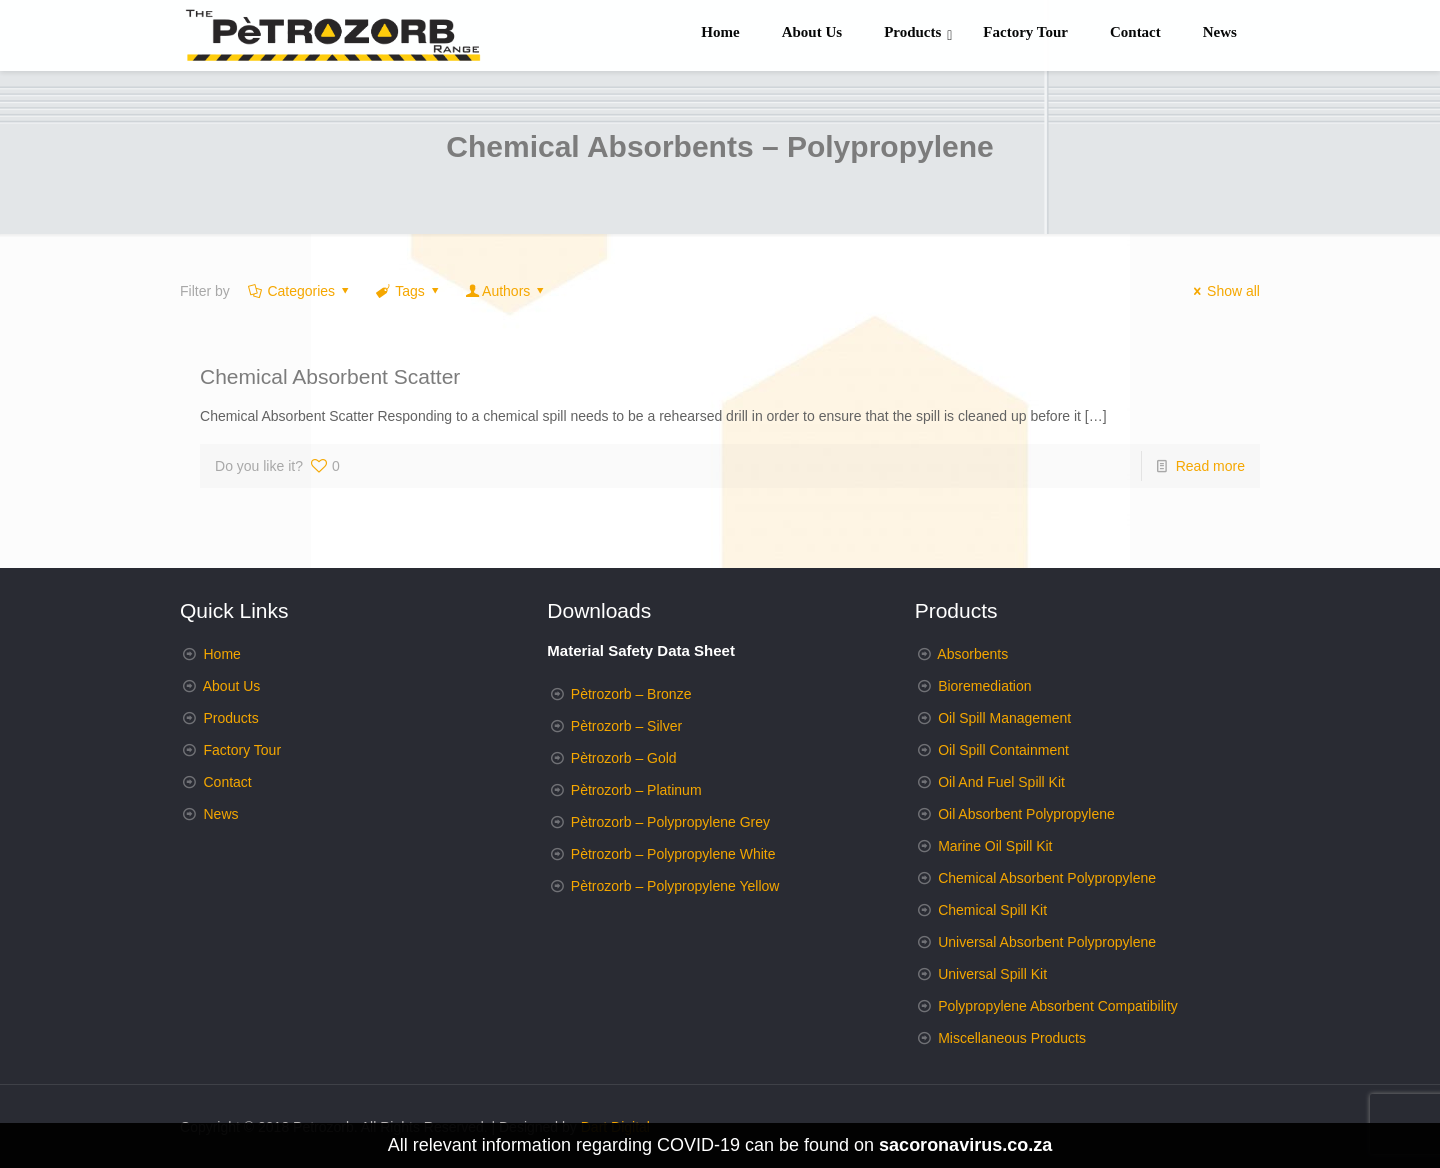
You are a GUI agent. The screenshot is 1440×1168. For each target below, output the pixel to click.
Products (231, 718)
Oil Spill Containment (1003, 750)
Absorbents (972, 654)
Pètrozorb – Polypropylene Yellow (675, 886)
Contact (228, 782)
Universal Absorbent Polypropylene (1047, 942)
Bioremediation (984, 686)
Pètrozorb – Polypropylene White (673, 854)
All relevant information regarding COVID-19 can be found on (720, 1145)
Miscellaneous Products (1012, 1038)
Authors (505, 291)
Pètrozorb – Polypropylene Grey (670, 822)
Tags (409, 291)
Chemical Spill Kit (992, 910)
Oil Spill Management (1004, 718)
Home (222, 654)
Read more (1210, 466)
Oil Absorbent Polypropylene (1026, 814)
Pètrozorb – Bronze (631, 694)
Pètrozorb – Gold (624, 758)
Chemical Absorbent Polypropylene (1047, 878)
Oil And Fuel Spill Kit (1001, 782)
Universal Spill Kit (992, 974)
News (221, 814)
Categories (300, 291)
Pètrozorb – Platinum (636, 790)
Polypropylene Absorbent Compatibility (1058, 1006)
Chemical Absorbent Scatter (330, 376)
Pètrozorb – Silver (626, 726)
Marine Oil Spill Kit (995, 846)
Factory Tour (243, 750)
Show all (1223, 291)
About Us (232, 686)
